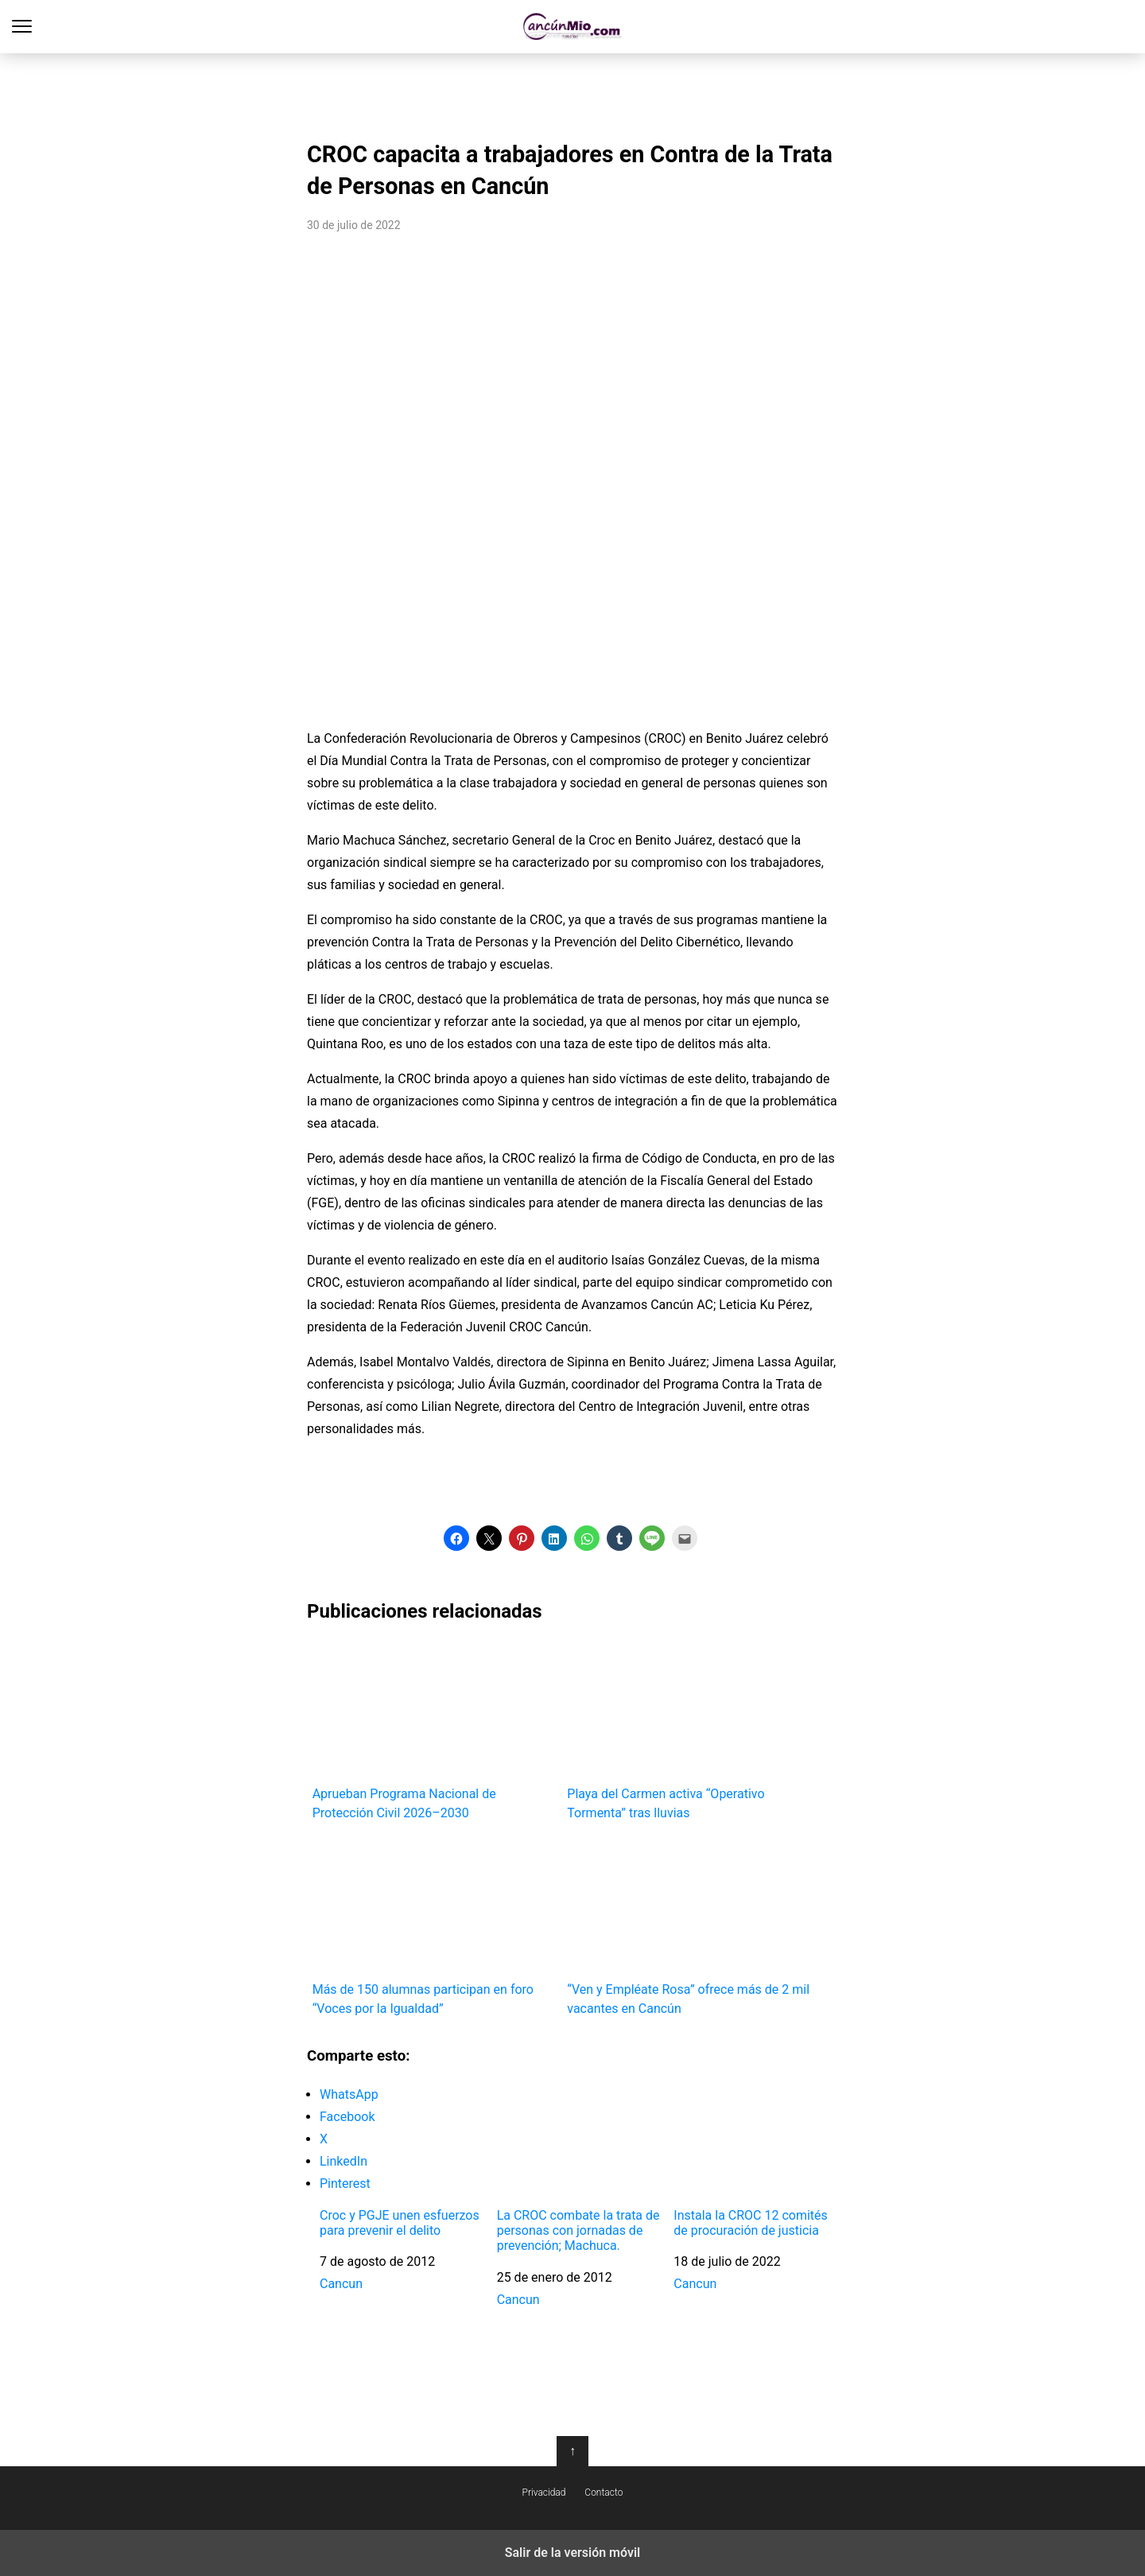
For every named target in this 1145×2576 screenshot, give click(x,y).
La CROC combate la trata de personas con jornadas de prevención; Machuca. (578, 2230)
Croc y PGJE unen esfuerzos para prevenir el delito (399, 2223)
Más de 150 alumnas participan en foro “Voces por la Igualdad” (434, 1926)
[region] (572, 92)
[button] (456, 1538)
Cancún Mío (572, 27)
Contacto (603, 2492)
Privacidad (544, 2492)
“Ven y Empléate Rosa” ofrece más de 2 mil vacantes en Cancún (689, 1926)
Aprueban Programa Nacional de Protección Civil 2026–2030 (434, 1730)
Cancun (341, 2283)
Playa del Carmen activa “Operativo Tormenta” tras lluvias (689, 1730)
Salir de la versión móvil (573, 2552)
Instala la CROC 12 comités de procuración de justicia (750, 2223)
